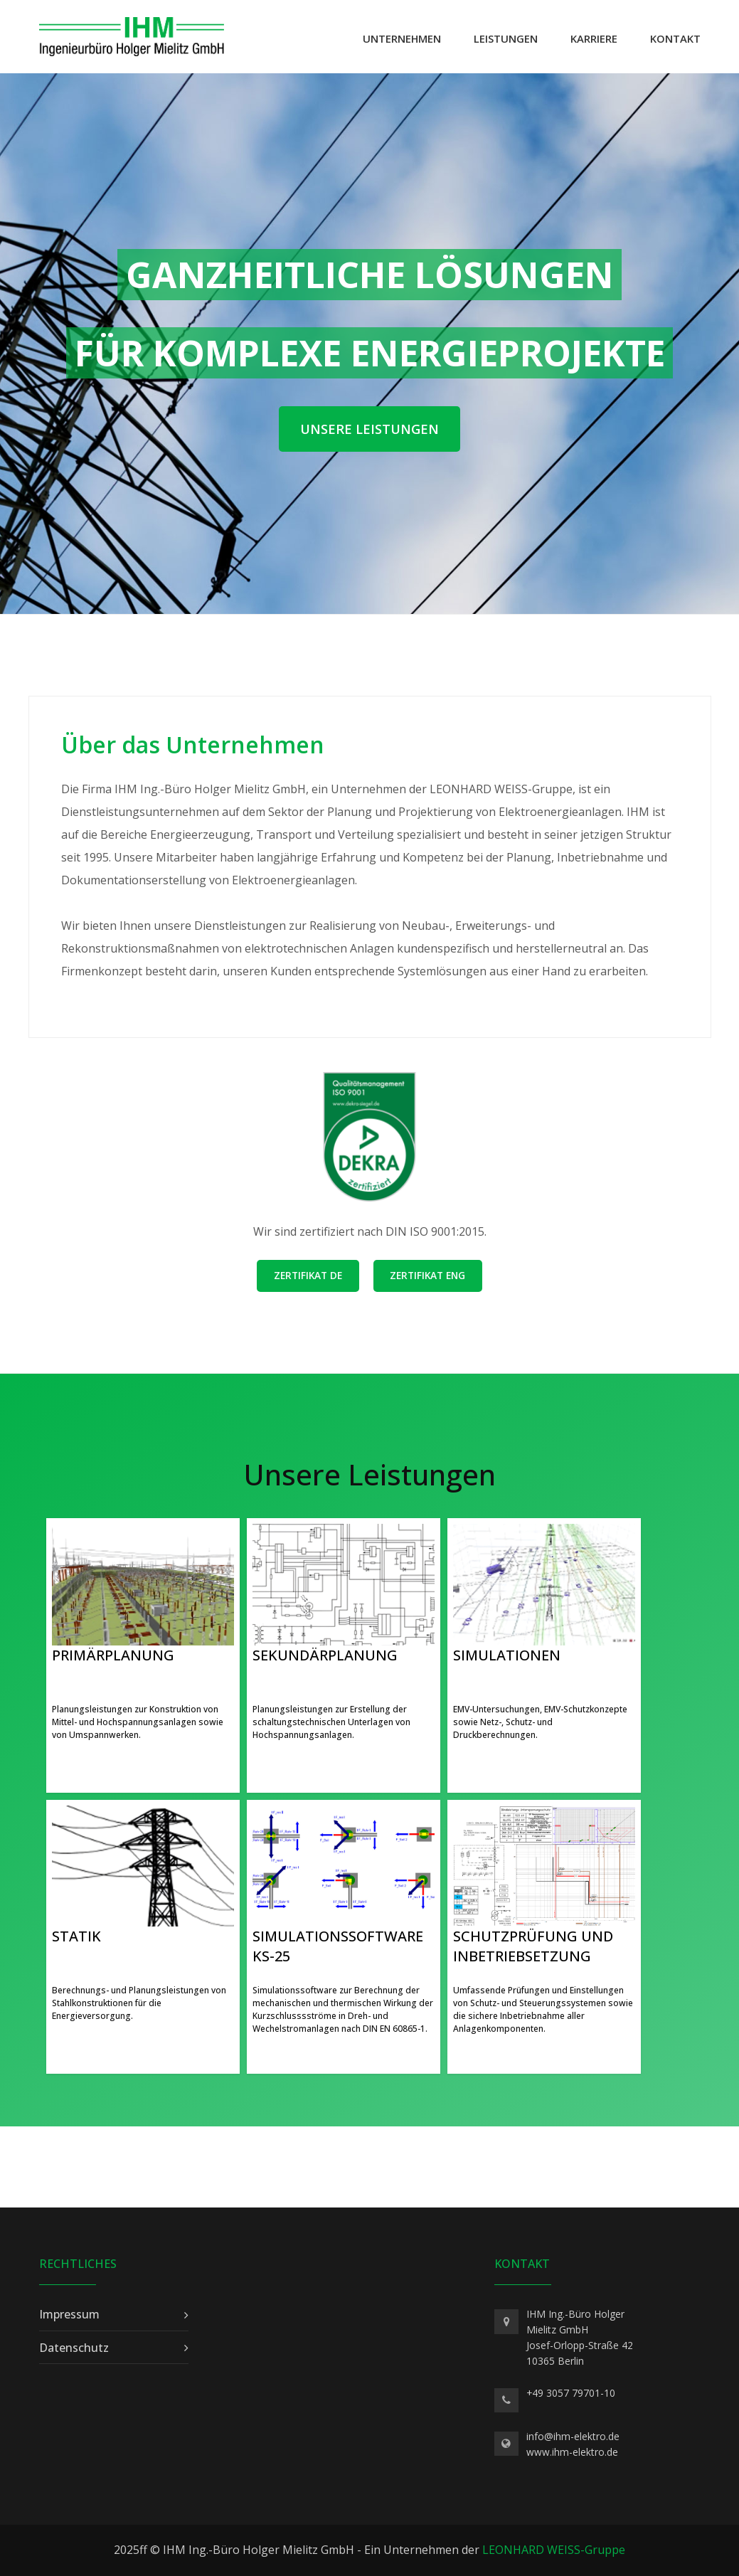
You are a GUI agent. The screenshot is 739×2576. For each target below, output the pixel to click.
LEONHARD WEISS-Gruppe (553, 2550)
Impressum (69, 2314)
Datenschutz (74, 2347)
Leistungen (506, 38)
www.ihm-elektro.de (572, 2452)
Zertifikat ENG (427, 1275)
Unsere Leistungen (369, 429)
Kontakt (675, 38)
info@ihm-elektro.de (573, 2436)
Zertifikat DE (308, 1275)
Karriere (593, 38)
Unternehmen (402, 38)
